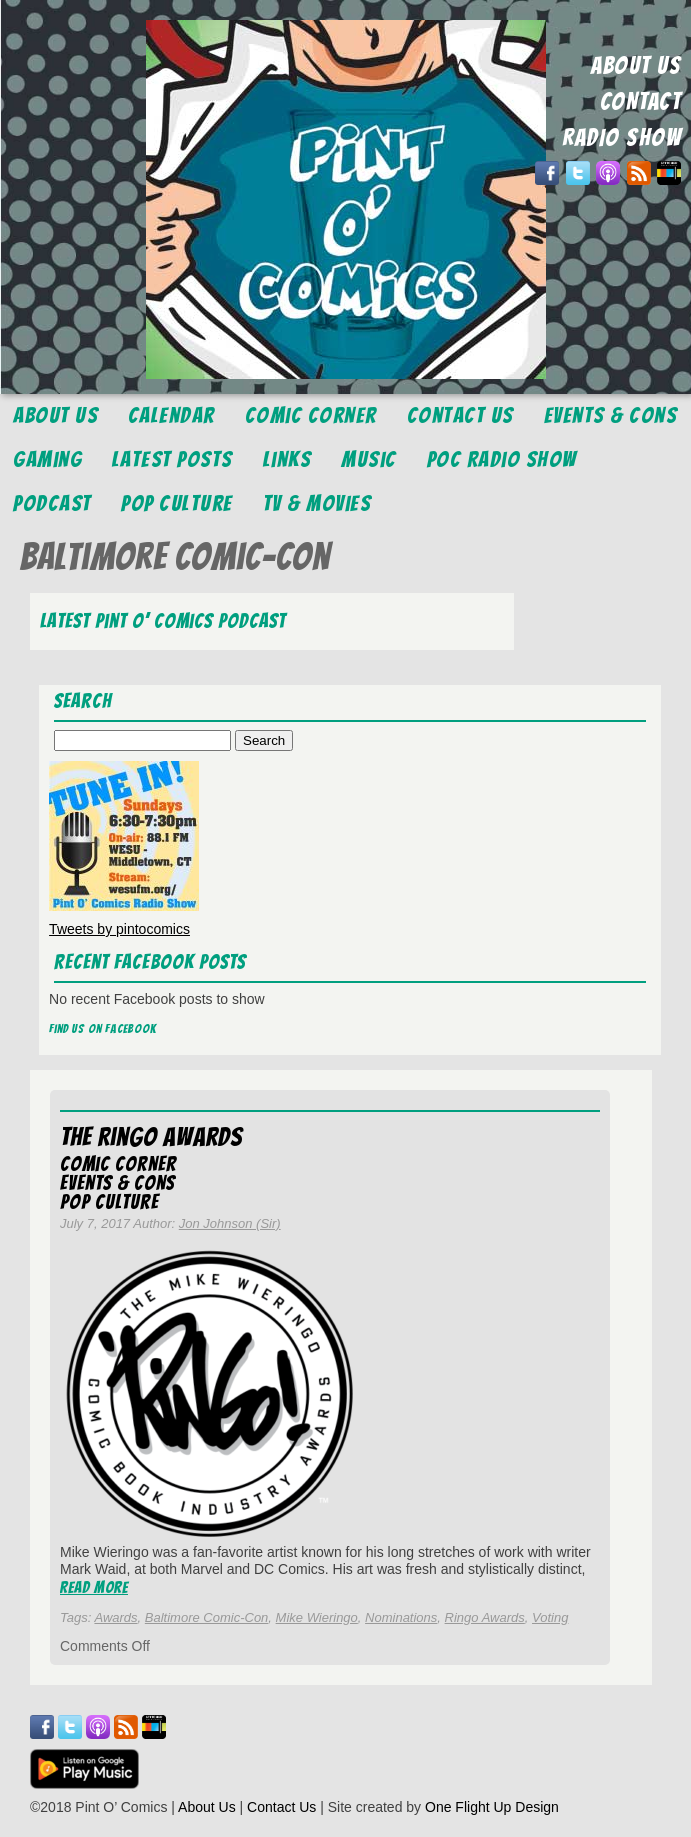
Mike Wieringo (317, 1617)
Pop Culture (177, 503)
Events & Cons (611, 415)
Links (287, 459)
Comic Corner (311, 415)
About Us (55, 415)
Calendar (171, 415)
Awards (115, 1617)
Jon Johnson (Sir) (230, 1223)
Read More (94, 1587)
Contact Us (460, 415)
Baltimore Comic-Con (207, 1617)
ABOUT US (636, 65)
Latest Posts (172, 459)
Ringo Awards (485, 1617)
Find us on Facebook (103, 1028)
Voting (550, 1617)
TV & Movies (317, 503)
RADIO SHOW (621, 137)
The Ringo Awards (151, 1137)
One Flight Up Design (492, 1807)
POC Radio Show (502, 459)
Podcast (52, 503)
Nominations (401, 1617)
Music (369, 459)
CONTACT (641, 101)
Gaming (47, 459)
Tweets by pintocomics (119, 929)
